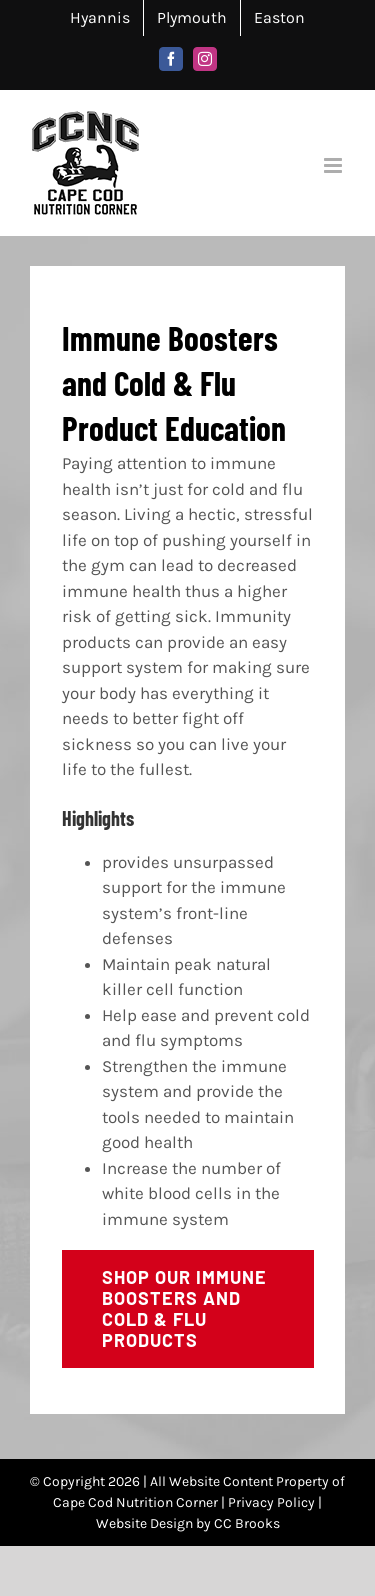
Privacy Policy (271, 1502)
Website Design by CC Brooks (188, 1523)
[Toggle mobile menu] (334, 165)
